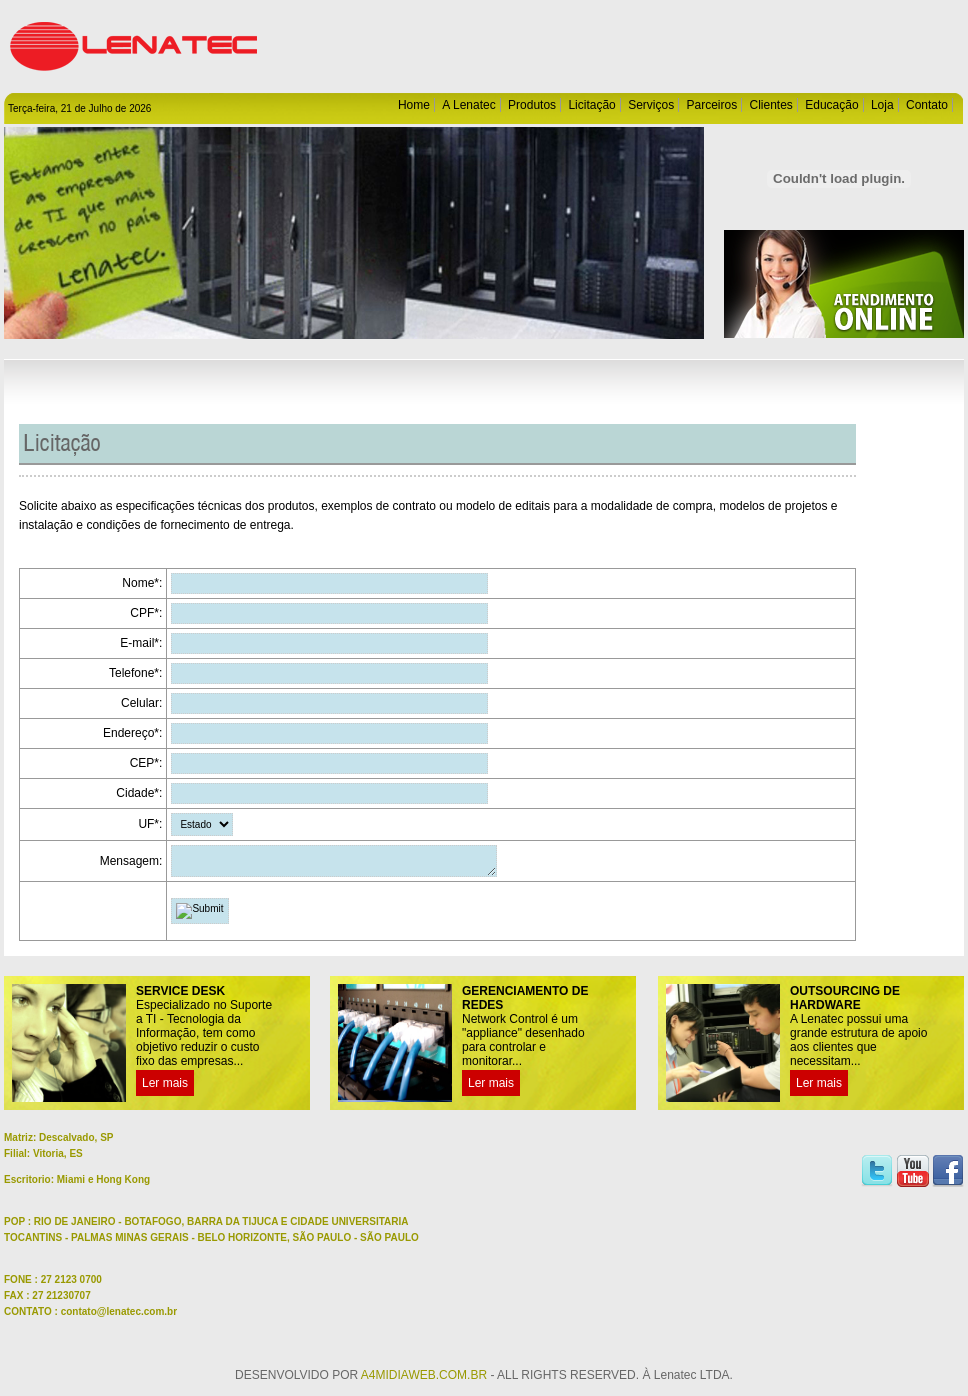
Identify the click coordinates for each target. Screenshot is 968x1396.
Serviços (651, 105)
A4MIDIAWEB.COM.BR (424, 1381)
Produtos (532, 105)
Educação (831, 105)
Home (414, 105)
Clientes (771, 105)
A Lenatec (468, 105)
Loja (882, 105)
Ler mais (165, 1089)
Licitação (591, 105)
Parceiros (711, 105)
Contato (927, 105)
